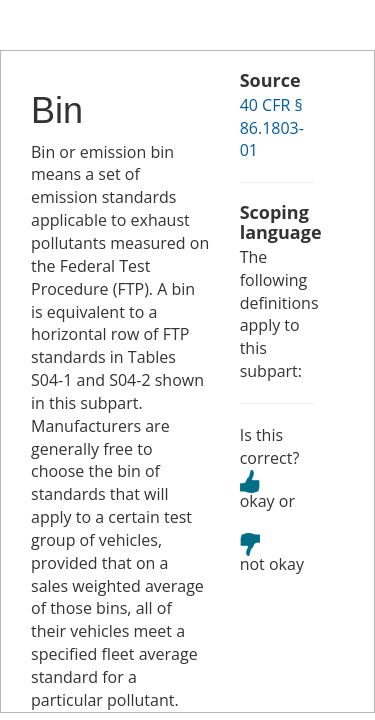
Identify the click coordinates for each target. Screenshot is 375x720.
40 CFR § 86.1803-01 (272, 128)
